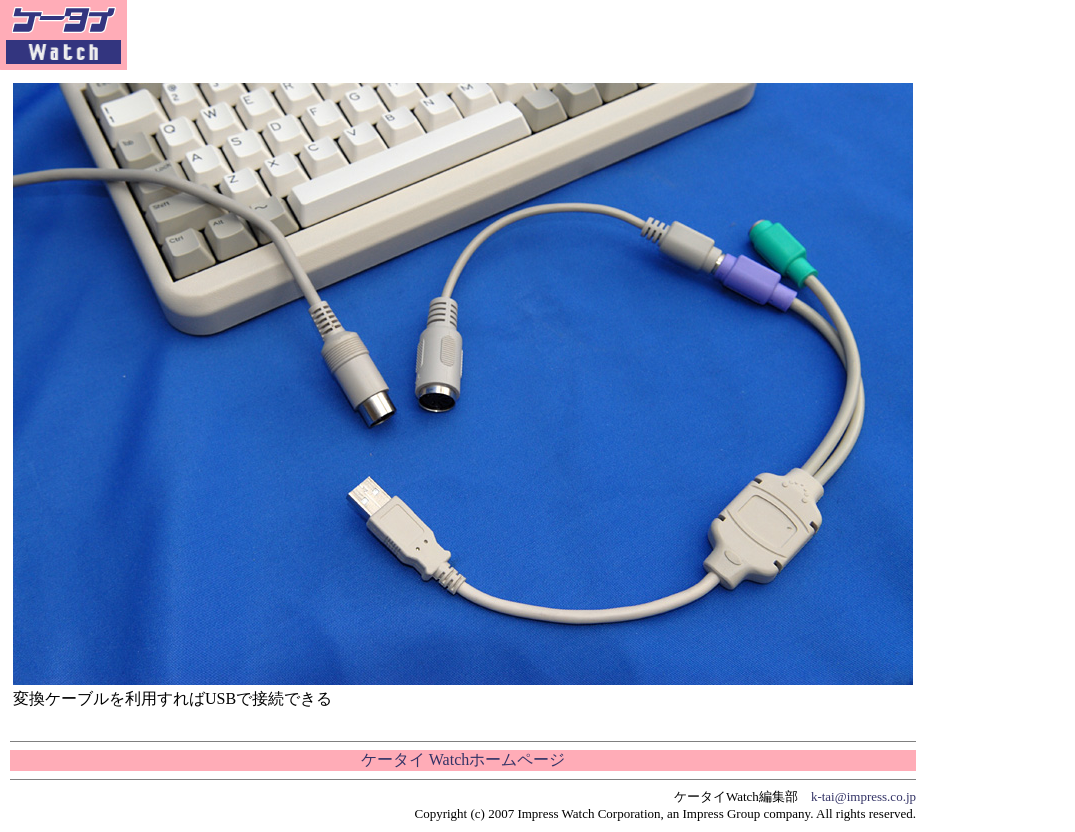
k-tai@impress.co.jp (863, 796)
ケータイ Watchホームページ (463, 759)
